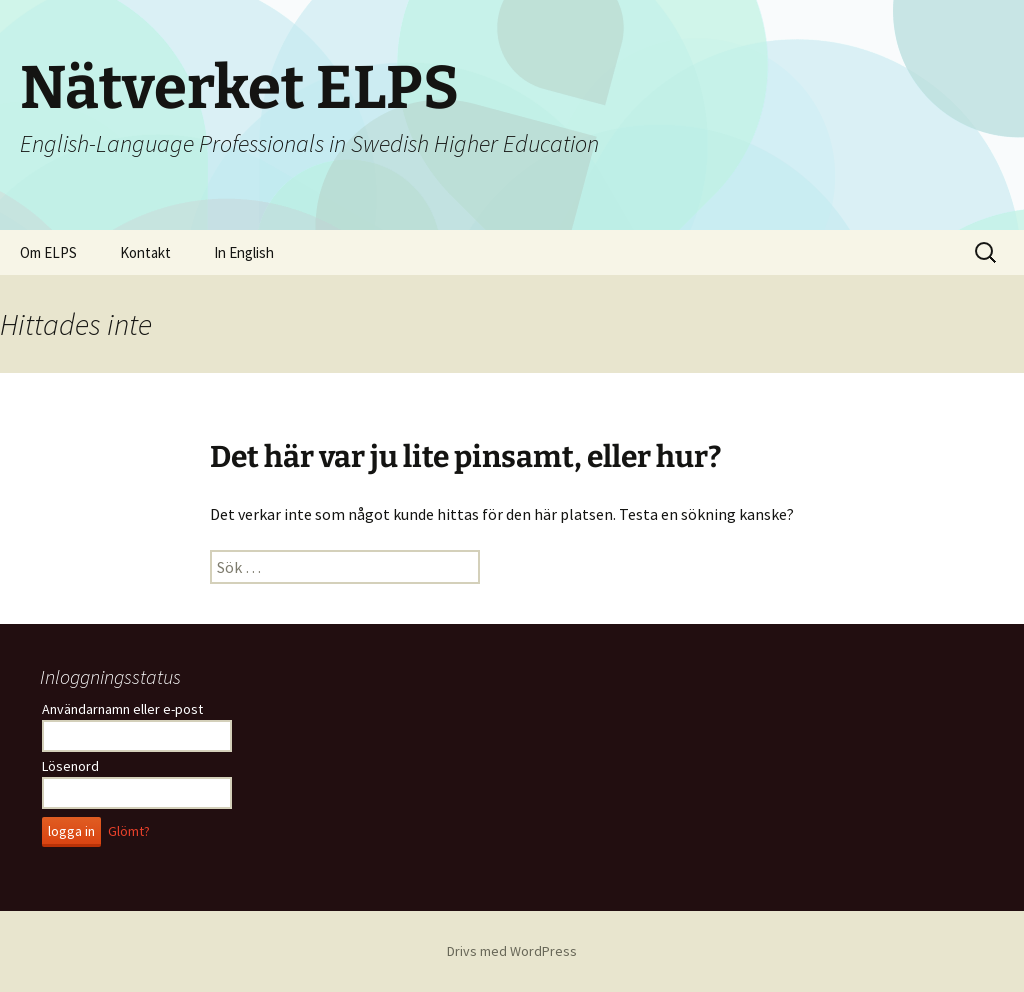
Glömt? (129, 831)
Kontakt (145, 252)
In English (244, 252)
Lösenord (70, 766)
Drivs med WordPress (512, 951)
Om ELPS (48, 252)
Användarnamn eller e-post (122, 709)
